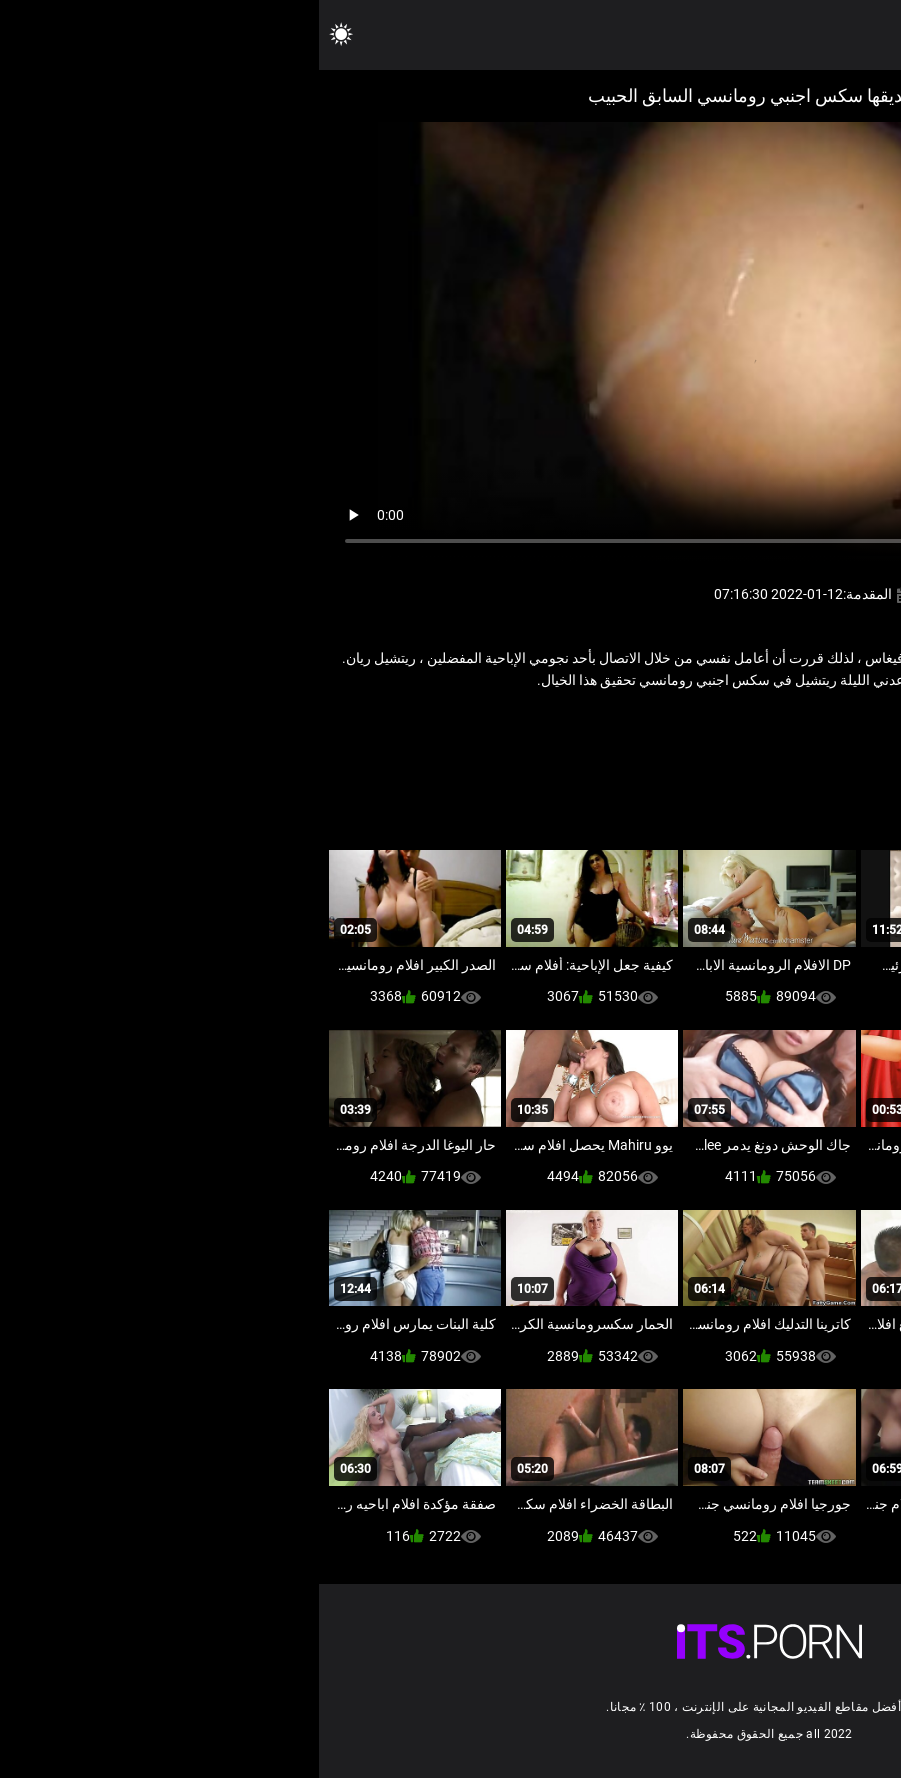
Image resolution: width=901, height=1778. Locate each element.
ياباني (617, 724)
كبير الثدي (675, 724)
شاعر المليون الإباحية (771, 724)
